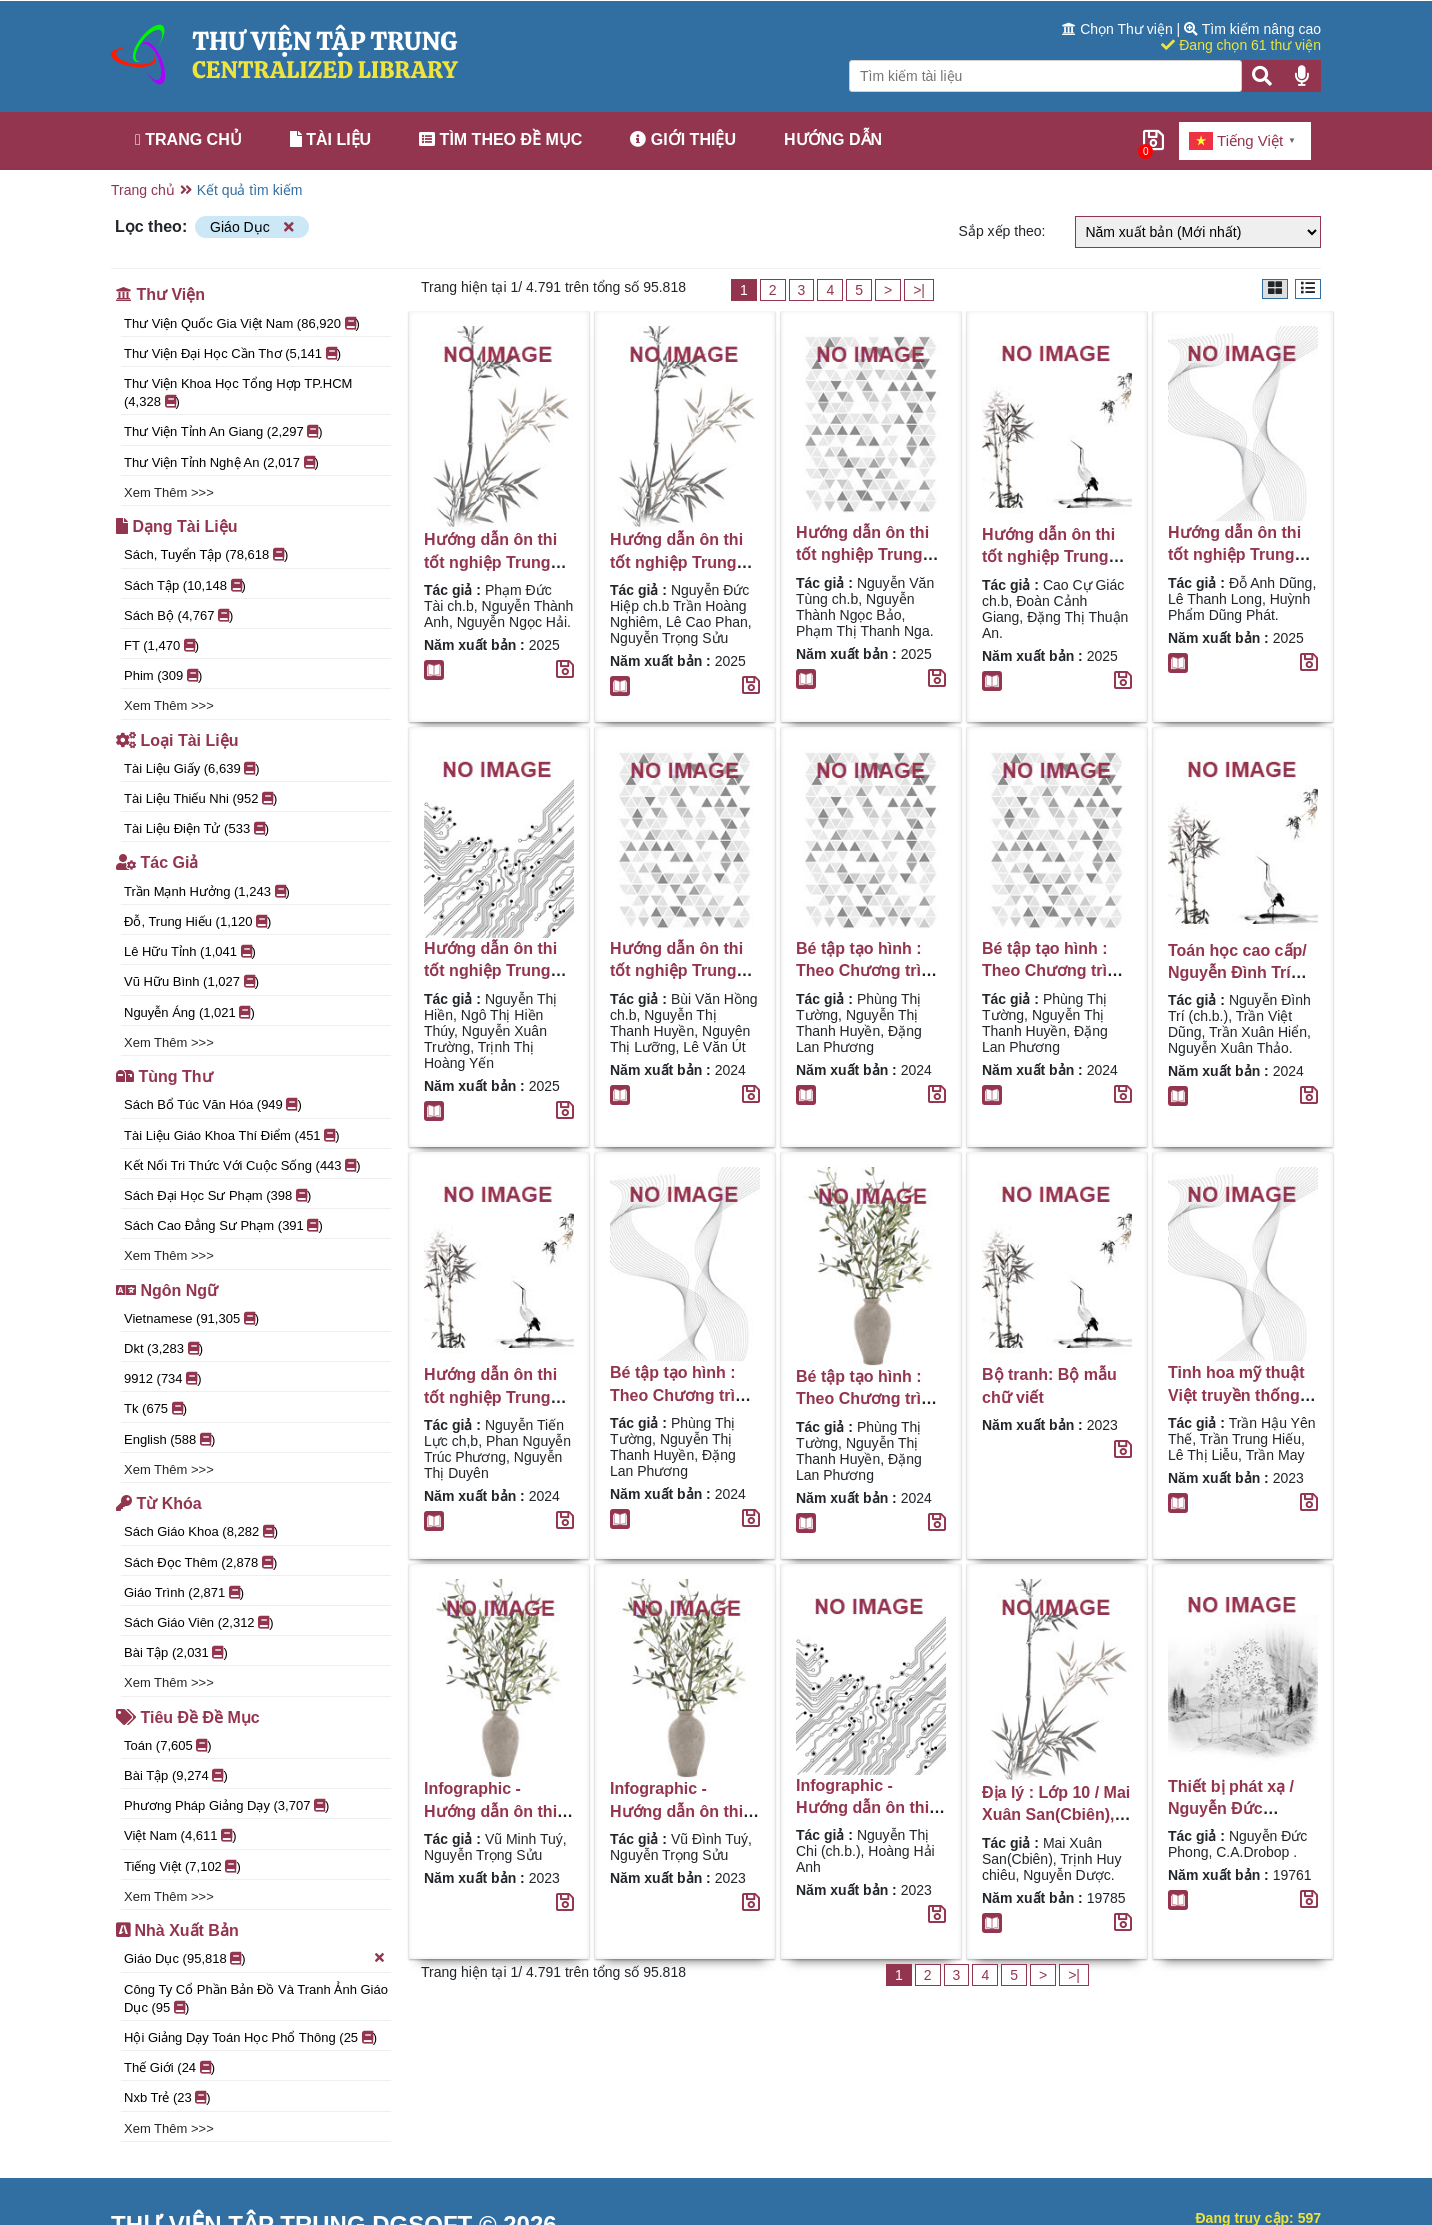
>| (919, 290)
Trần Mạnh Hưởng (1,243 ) (207, 891)
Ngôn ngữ (167, 1290)
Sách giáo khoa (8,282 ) (201, 1531)
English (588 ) (169, 1439)
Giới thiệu (683, 139)
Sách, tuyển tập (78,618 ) (206, 554)
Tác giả (157, 862)
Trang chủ (188, 139)
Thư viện (160, 294)
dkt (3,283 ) (163, 1348)
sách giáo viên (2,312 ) (199, 1622)
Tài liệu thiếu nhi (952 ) (200, 798)
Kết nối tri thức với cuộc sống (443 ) (242, 1165)
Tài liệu (330, 139)
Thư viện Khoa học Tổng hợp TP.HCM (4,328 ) (238, 392)
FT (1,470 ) (161, 645)
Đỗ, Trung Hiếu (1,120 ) (197, 921)
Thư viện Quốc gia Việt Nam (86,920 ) (242, 323)
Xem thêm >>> (169, 492)
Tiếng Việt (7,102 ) (182, 1866)
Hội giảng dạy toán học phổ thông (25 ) (250, 2037)
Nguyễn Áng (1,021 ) (189, 1012)
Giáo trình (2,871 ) (184, 1592)
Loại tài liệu (177, 740)
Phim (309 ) (163, 675)
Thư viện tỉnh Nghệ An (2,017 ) (221, 462)
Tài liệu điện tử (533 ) (196, 828)
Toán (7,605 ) (168, 1745)
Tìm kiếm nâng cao (1252, 29)
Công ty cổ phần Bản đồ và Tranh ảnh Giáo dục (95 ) (256, 1998)
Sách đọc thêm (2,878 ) (200, 1562)
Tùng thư (164, 1076)
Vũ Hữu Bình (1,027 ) (191, 981)
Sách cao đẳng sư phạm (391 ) (223, 1225)
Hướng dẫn (833, 139)
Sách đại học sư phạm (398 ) (217, 1195)
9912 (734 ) (163, 1378)
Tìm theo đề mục (500, 139)
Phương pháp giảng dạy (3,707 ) (226, 1805)
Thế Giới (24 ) (169, 2067)
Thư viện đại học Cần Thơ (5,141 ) (232, 353)
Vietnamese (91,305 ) (191, 1318)
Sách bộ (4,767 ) (178, 615)
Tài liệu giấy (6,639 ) (192, 768)
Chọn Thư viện (1119, 29)
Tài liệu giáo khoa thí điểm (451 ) (232, 1135)
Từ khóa (159, 1503)
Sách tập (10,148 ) (185, 585)
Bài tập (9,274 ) (176, 1775)
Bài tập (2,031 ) (176, 1652)
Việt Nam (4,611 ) (180, 1835)
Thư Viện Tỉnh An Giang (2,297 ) (223, 431)
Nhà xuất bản (177, 1930)
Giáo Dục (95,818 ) (255, 1958)
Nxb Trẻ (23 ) (167, 2097)
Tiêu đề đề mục (188, 1717)
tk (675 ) (155, 1408)
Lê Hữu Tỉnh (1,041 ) (190, 951)
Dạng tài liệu (177, 526)
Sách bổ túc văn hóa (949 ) (213, 1104)
